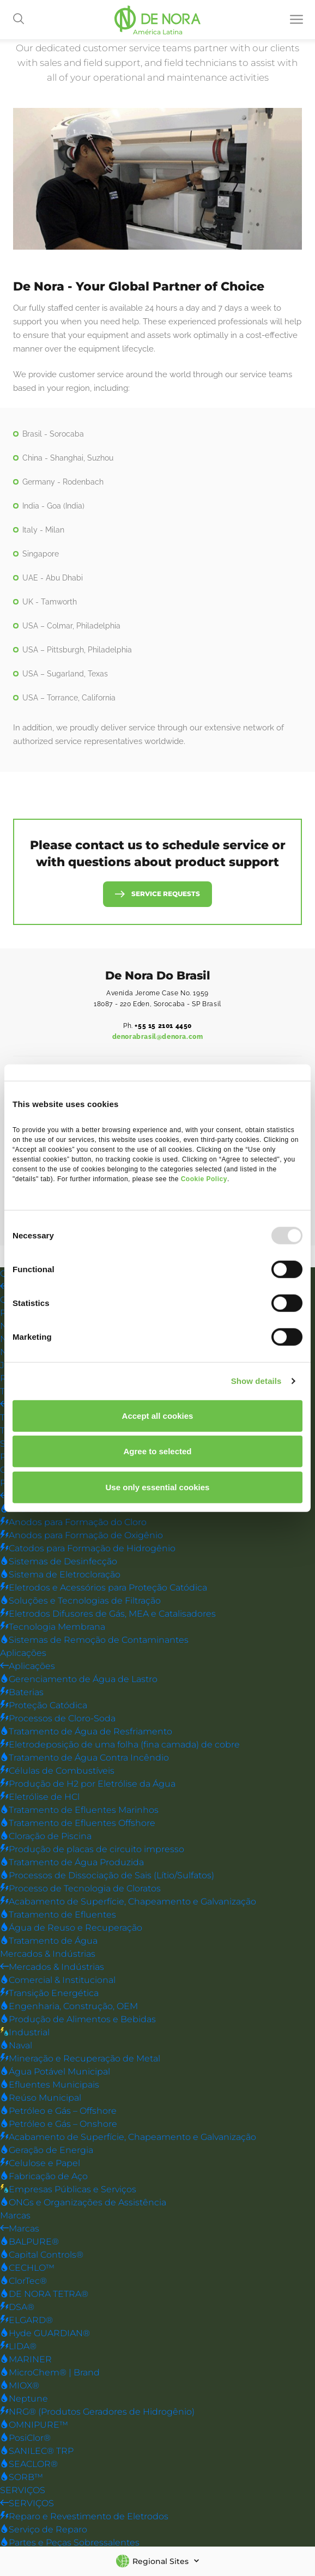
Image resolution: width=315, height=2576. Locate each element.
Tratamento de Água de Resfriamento (86, 1732)
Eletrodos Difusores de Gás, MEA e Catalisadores (108, 1614)
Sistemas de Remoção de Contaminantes (94, 1640)
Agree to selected (157, 1451)
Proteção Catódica (43, 1706)
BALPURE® (29, 2242)
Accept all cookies (157, 1415)
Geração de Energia (46, 2150)
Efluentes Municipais (49, 2085)
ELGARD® (26, 2320)
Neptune (24, 2399)
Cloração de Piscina (46, 1836)
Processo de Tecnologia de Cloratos (80, 1889)
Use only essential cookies (158, 1486)
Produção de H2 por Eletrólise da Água (87, 1784)
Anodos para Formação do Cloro (73, 1522)
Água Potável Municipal (55, 2072)
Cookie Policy (204, 1178)
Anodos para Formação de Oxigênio (81, 1536)
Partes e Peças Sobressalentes (70, 2543)
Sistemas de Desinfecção (58, 1562)
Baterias (22, 1693)
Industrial (25, 2033)
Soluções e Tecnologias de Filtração (80, 1601)
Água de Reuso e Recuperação (71, 1928)
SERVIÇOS (22, 2491)
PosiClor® (25, 2438)
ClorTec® (23, 2281)
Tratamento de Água (49, 1941)
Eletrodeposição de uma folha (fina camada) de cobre (120, 1745)
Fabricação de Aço (44, 2177)
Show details (256, 1381)
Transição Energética (49, 1993)
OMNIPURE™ (34, 2425)
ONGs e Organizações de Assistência (83, 2203)
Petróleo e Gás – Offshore (58, 2111)
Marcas (15, 2216)
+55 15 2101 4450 (163, 1026)
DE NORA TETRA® (44, 2294)
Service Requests (165, 894)
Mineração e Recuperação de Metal (80, 2059)
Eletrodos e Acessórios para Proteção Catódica (103, 1588)
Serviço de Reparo (43, 2530)
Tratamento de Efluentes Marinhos (79, 1810)
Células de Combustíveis (57, 1771)
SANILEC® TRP (37, 2451)
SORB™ (21, 2477)
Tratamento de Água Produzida (72, 1863)
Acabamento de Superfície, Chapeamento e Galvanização (128, 1902)
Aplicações (23, 1653)
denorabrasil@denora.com (157, 1037)
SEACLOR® (29, 2464)
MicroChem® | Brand (50, 2373)
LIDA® (18, 2347)
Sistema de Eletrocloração (60, 1575)
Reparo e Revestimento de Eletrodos (84, 2517)
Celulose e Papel (40, 2163)
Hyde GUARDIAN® (45, 2334)
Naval (16, 2046)
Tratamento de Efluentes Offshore (77, 1823)
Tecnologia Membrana (52, 1627)
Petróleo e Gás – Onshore (58, 2124)
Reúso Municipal (40, 2098)
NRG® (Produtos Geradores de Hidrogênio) (97, 2412)
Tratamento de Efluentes (58, 1915)
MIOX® (19, 2386)
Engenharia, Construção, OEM (69, 2006)
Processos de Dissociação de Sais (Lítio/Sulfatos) (107, 1876)
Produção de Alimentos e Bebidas (78, 2020)
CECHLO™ (27, 2268)
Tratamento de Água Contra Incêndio (84, 1758)
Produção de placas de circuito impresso (92, 1850)
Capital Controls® (41, 2255)
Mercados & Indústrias (47, 1954)
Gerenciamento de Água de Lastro (79, 1679)
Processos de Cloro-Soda (58, 1719)
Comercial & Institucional (58, 1980)
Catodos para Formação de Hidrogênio (87, 1549)
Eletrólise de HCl (40, 1797)
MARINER (26, 2360)
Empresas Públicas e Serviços (68, 2190)
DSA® (17, 2307)
